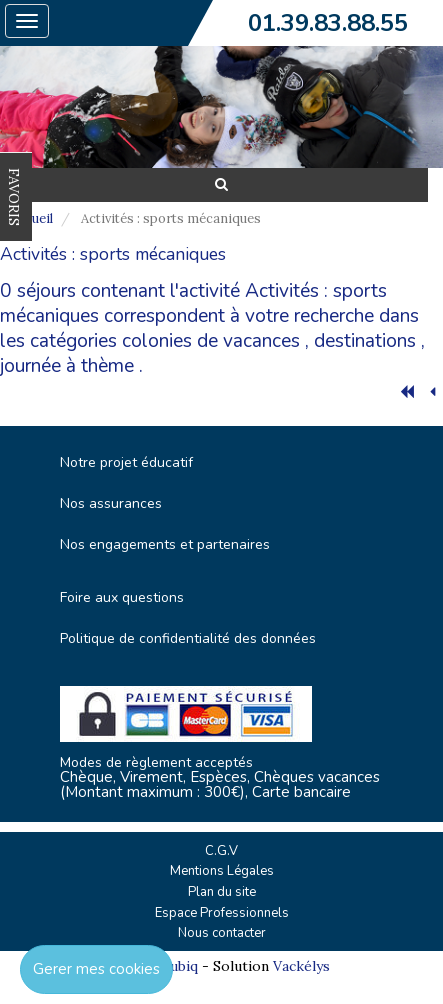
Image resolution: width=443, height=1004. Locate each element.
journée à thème (67, 366)
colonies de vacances (211, 341)
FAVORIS (14, 197)
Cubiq (179, 966)
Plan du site (222, 892)
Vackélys (301, 966)
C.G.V (221, 851)
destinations (365, 341)
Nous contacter (222, 933)
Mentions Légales (222, 871)
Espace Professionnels (222, 913)
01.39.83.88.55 (328, 23)
